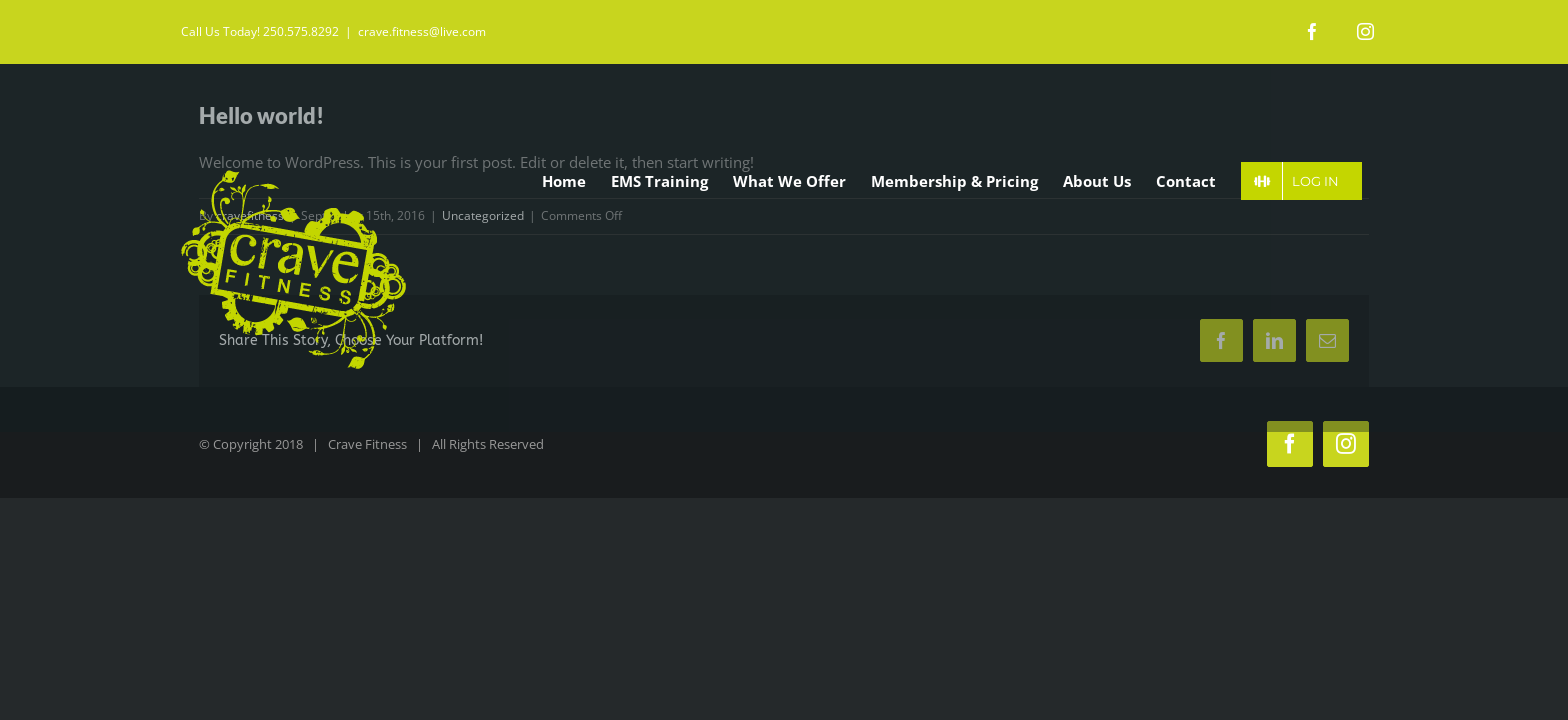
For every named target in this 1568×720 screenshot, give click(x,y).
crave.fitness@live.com (422, 31)
